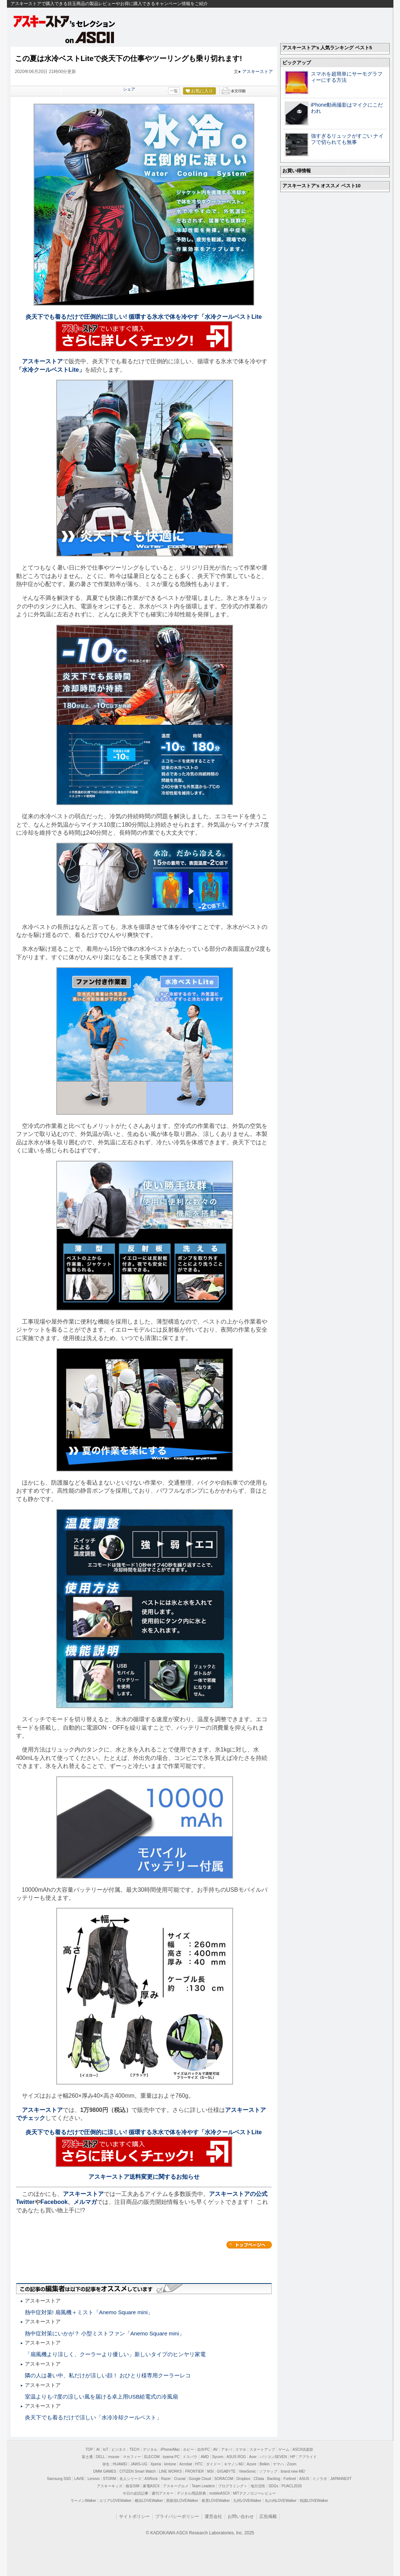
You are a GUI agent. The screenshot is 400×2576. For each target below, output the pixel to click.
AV (215, 2449)
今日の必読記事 (135, 2493)
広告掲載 (268, 2516)
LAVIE (79, 2479)
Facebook (54, 2202)
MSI (210, 2471)
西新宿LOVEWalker (182, 2501)
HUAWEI (120, 2464)
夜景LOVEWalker (216, 2501)
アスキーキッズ (109, 2486)
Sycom (218, 2457)
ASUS (304, 2479)
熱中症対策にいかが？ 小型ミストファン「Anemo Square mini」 (104, 2333)
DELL (100, 2457)
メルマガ (85, 2202)
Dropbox (243, 2479)
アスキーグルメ (175, 2486)
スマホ (240, 2449)
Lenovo (94, 2479)
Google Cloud (200, 2479)
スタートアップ (262, 2449)
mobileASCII (219, 2493)
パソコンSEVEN (273, 2457)
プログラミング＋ (232, 2486)
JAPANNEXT (340, 2479)
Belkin (265, 2464)
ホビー (188, 2449)
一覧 (174, 91)
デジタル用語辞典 (191, 2493)
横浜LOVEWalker (149, 2501)
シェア (129, 89)
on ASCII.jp (90, 37)
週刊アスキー (163, 2493)
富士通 (87, 2457)
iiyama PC (171, 2457)
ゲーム (283, 2449)
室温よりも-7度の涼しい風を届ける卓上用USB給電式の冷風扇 (101, 2396)
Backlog (274, 2479)
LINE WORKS (170, 2471)
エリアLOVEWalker (115, 2501)
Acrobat (185, 2464)
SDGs (273, 2486)
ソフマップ (268, 2471)
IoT (105, 2449)
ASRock (151, 2479)
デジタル (150, 2449)
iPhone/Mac (170, 2449)
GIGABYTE (226, 2471)
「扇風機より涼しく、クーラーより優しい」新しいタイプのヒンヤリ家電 (115, 2354)
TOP (89, 2449)
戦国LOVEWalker (314, 2501)
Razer (166, 2479)
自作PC (203, 2449)
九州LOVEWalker (247, 2501)
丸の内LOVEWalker (281, 2501)
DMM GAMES (104, 2471)
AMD (205, 2457)
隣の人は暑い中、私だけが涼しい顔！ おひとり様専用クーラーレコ (108, 2375)
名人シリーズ (130, 2479)
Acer (253, 2457)
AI (97, 2449)
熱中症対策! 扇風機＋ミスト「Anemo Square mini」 (89, 2312)
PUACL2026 (292, 2486)
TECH (134, 2449)
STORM (109, 2479)
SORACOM (223, 2479)
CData (259, 2479)
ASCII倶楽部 (303, 2449)
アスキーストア (257, 71)
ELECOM (152, 2457)
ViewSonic (247, 2471)
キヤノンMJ (233, 2464)
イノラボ (319, 2479)
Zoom (292, 2464)
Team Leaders (203, 2486)
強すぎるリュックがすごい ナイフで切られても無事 (347, 139)
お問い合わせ (241, 2516)
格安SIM (133, 2486)
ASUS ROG (236, 2457)
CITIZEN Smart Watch (137, 2471)
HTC (199, 2464)
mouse (113, 2457)
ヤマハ (278, 2464)
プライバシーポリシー (177, 2516)
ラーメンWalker (83, 2501)
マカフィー (132, 2457)
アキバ (226, 2449)
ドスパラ (190, 2457)
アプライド (307, 2457)
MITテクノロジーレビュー (254, 2493)
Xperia (156, 2464)
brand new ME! (293, 2471)
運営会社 (213, 2516)
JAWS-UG (138, 2464)
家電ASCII (151, 2486)
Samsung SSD (59, 2479)
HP (293, 2457)
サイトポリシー (134, 2516)
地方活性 (258, 2486)
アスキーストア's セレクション (65, 21)
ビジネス (118, 2449)
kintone (170, 2464)
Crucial (179, 2479)
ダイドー (213, 2464)
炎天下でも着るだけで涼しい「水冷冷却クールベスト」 (93, 2417)
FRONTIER (194, 2471)
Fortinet (289, 2479)
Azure (251, 2464)
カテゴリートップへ (249, 2244)
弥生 (106, 2464)
